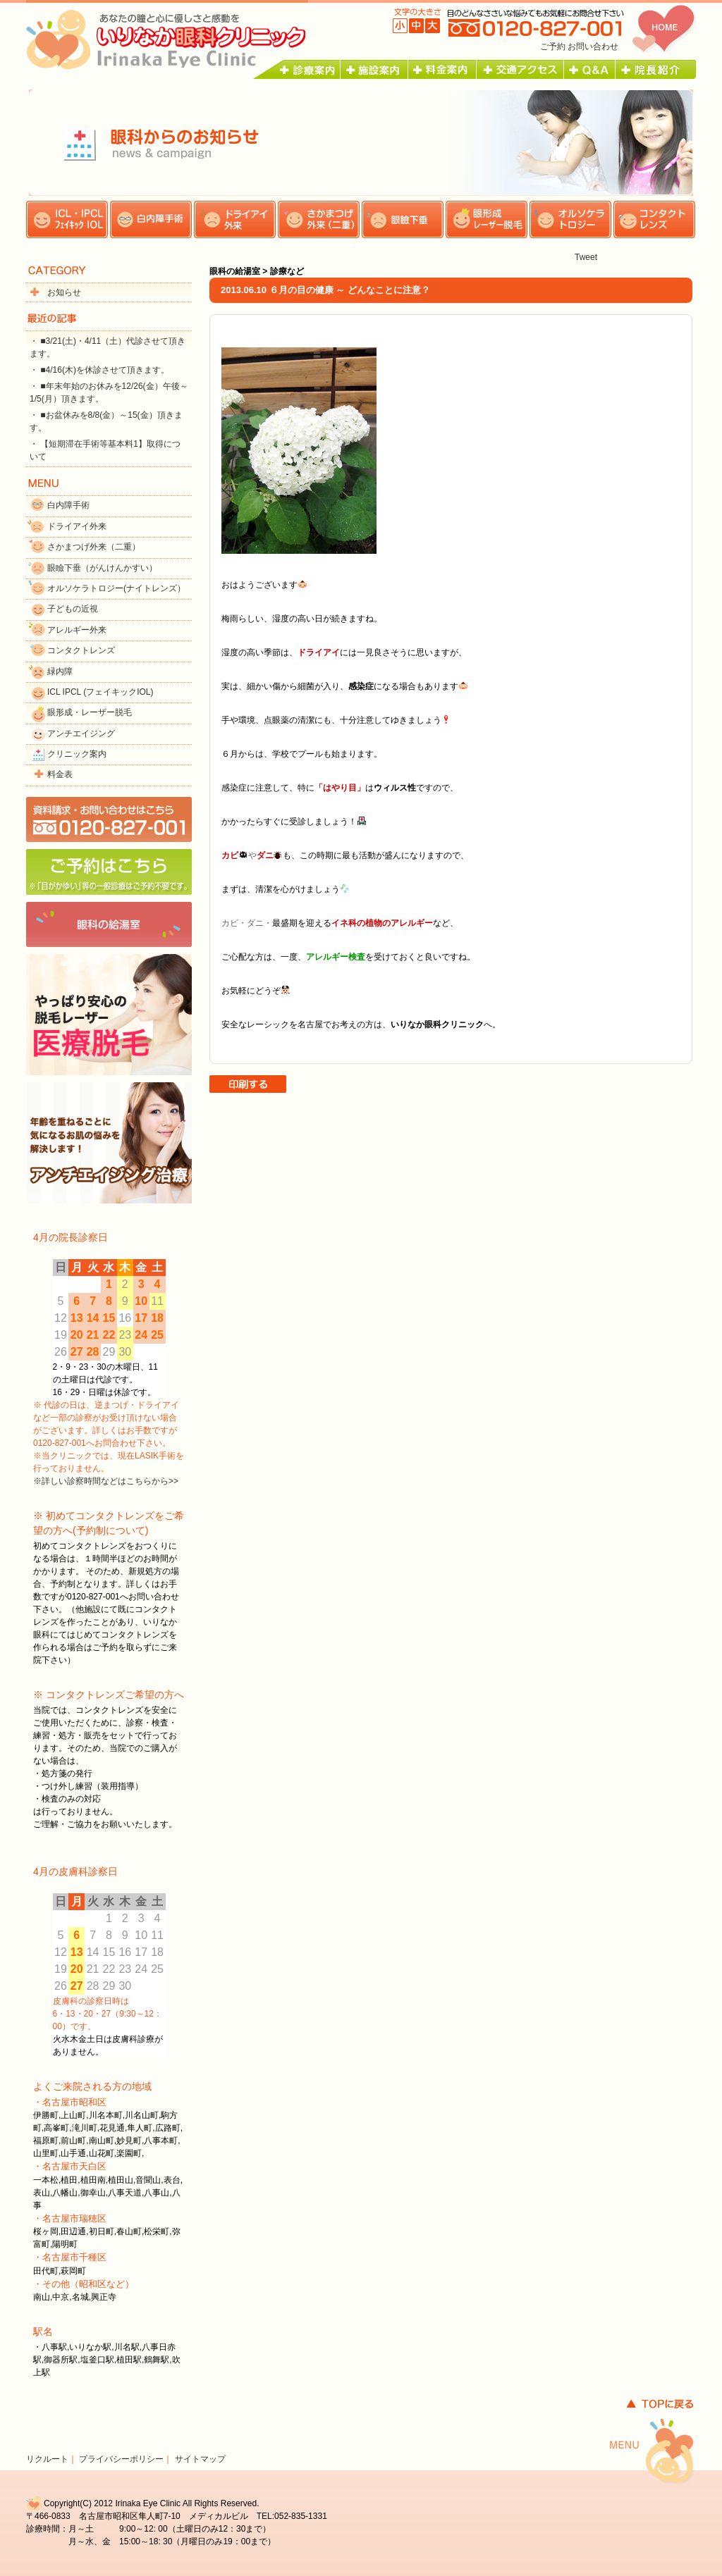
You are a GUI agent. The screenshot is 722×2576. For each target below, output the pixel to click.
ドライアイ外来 (76, 526)
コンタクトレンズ (81, 650)
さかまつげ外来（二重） (93, 547)
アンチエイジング (81, 733)
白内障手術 (68, 505)
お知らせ (64, 292)
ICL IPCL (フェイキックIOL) (100, 692)
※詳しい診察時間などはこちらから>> (105, 1481)
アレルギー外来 (76, 630)
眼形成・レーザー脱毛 (89, 712)
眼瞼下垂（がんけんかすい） (102, 568)
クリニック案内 (76, 754)
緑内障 (60, 671)
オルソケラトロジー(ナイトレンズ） (116, 588)
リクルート (47, 2459)
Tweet (586, 257)
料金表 (60, 774)
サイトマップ (200, 2459)
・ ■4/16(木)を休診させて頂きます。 (99, 370)
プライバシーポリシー (121, 2459)
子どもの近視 (72, 609)
